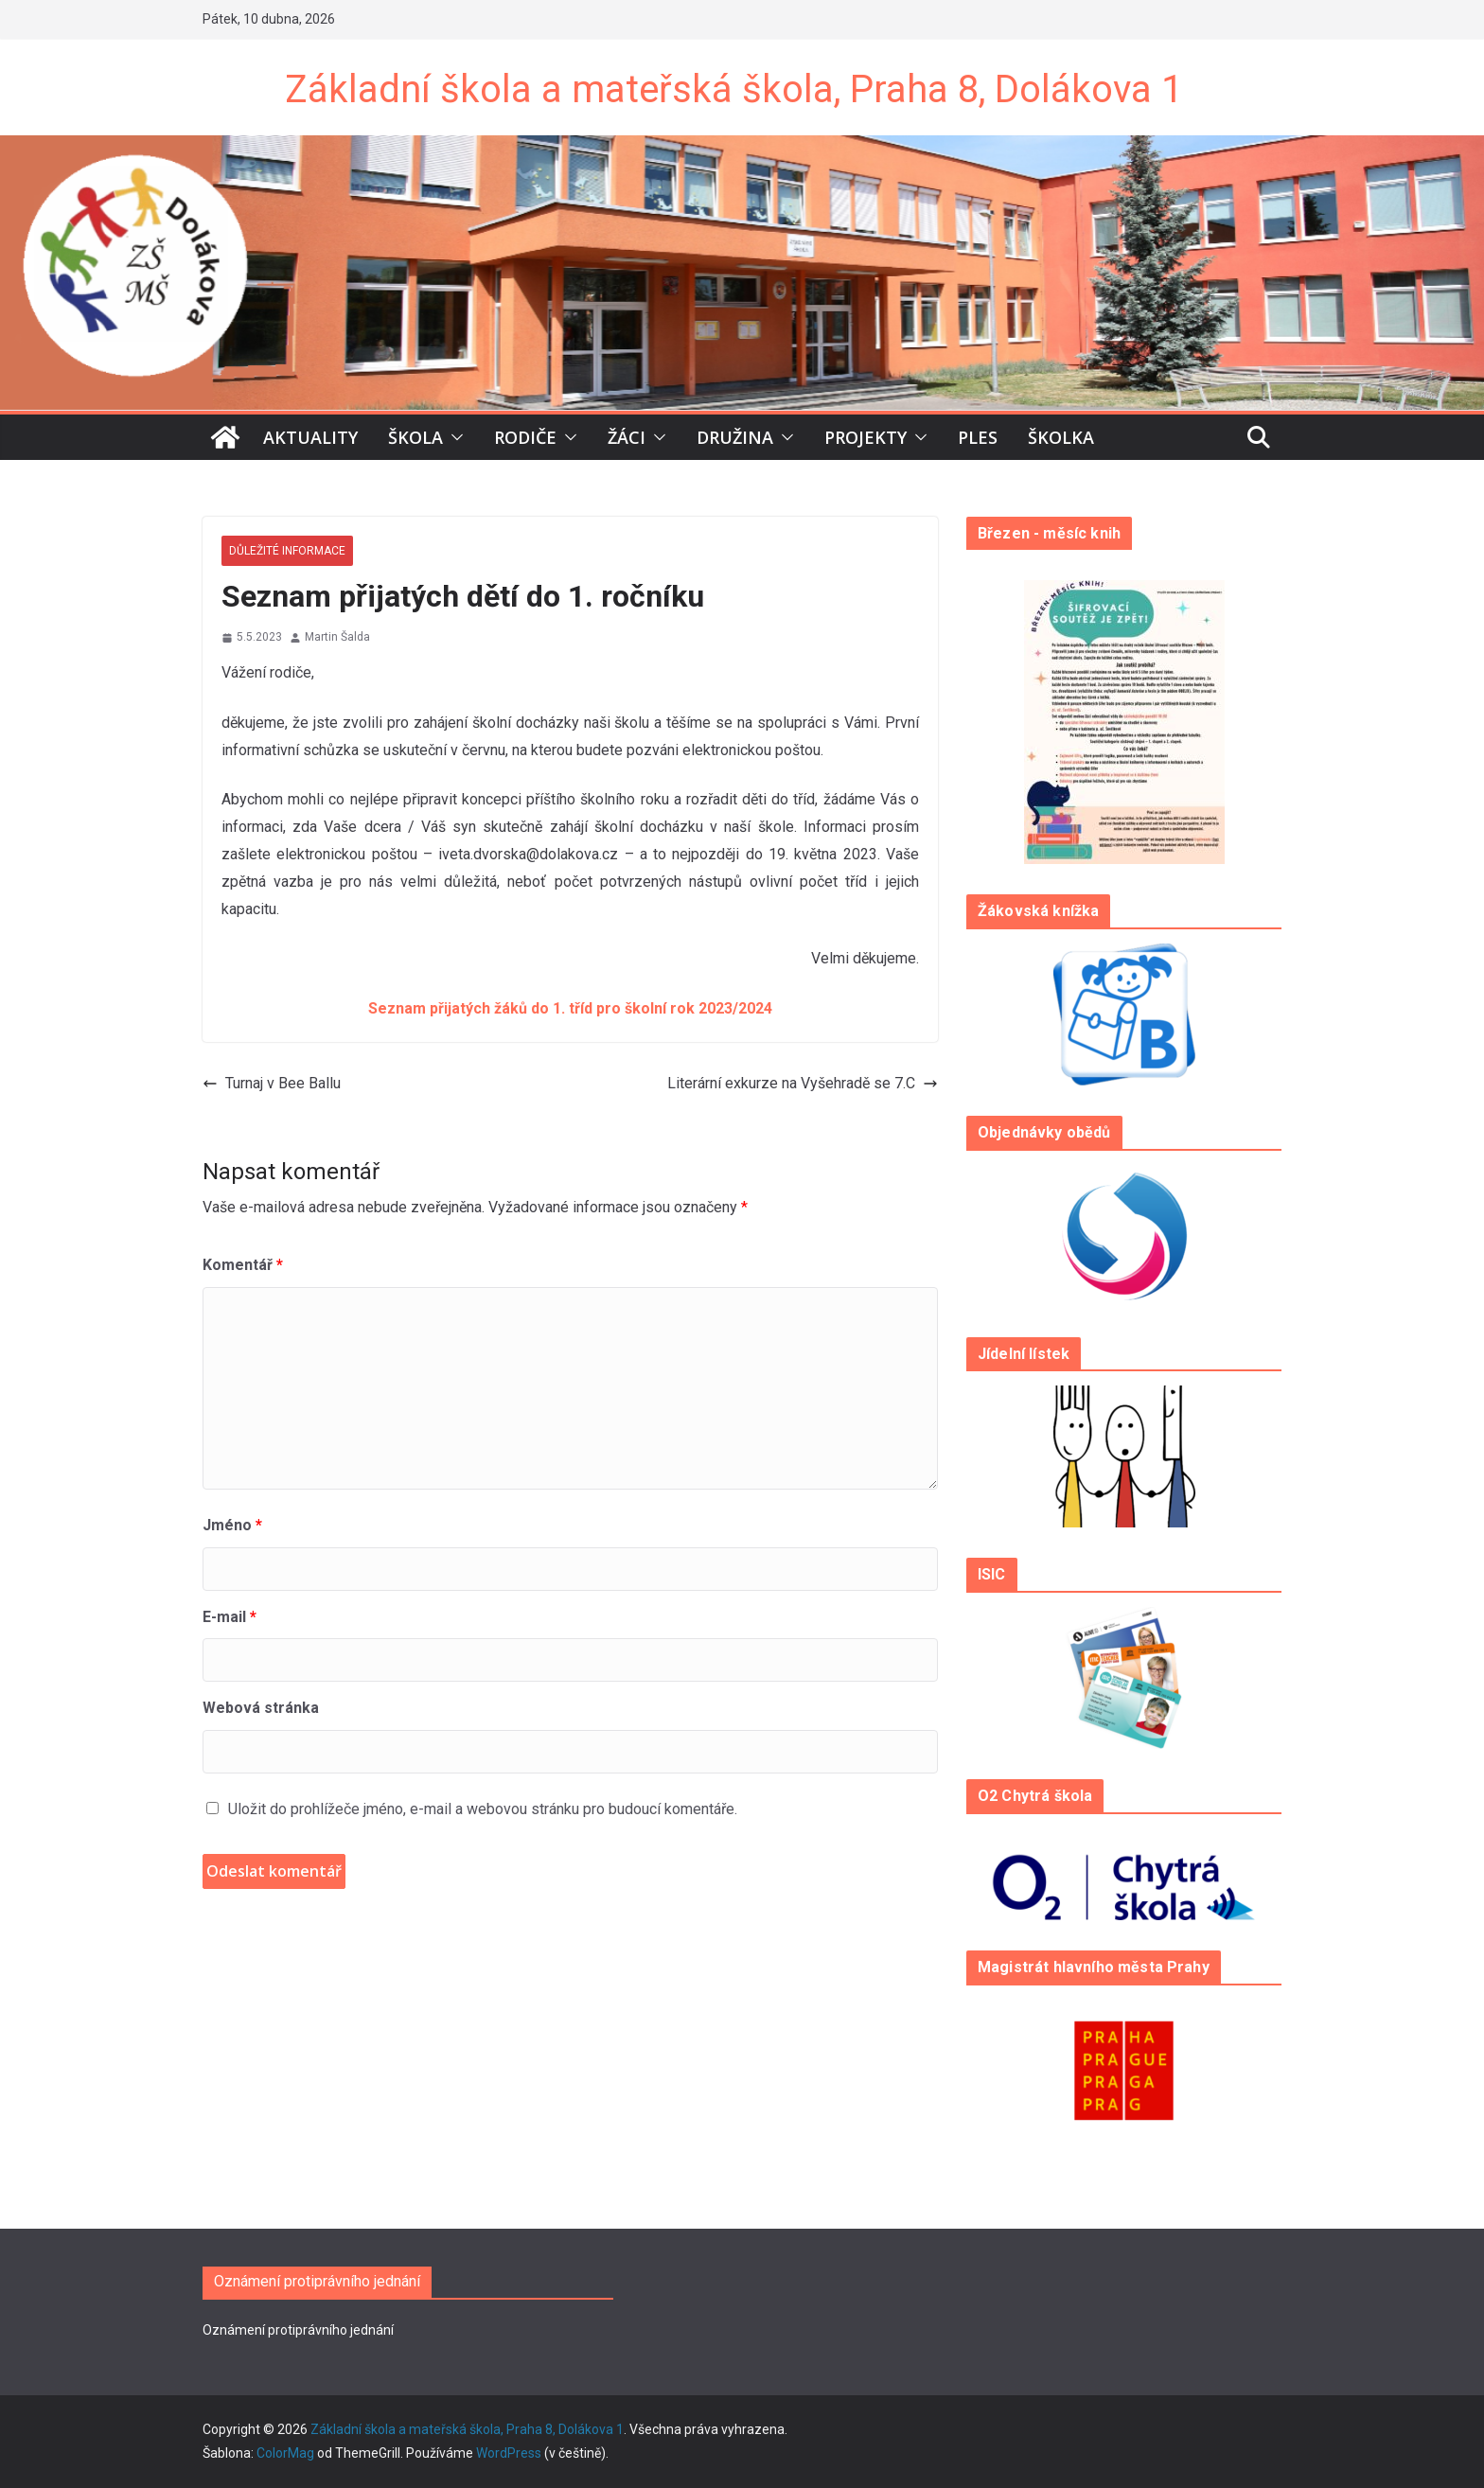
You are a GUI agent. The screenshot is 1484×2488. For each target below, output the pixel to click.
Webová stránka (261, 1708)
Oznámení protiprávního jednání (298, 2330)
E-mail (229, 1617)
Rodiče (525, 437)
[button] (453, 437)
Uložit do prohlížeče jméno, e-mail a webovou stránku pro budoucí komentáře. (482, 1809)
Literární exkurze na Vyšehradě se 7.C (802, 1083)
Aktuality (310, 437)
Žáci (626, 437)
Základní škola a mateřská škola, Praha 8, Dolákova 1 (733, 89)
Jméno (232, 1525)
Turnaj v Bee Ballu (272, 1083)
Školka (1061, 437)
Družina (735, 437)
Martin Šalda (337, 637)
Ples (978, 437)
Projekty (865, 437)
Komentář (243, 1265)
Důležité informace (287, 550)
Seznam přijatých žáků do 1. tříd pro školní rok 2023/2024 (570, 1008)
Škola (415, 437)
